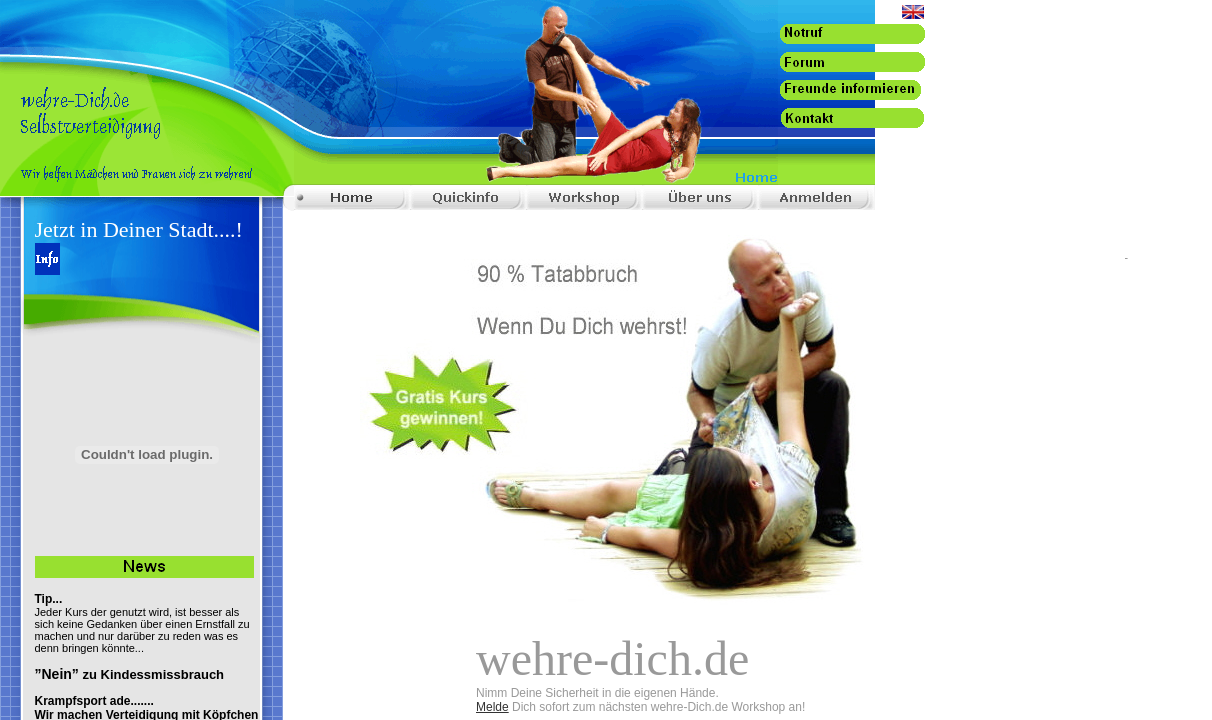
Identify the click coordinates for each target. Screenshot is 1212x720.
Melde (492, 707)
